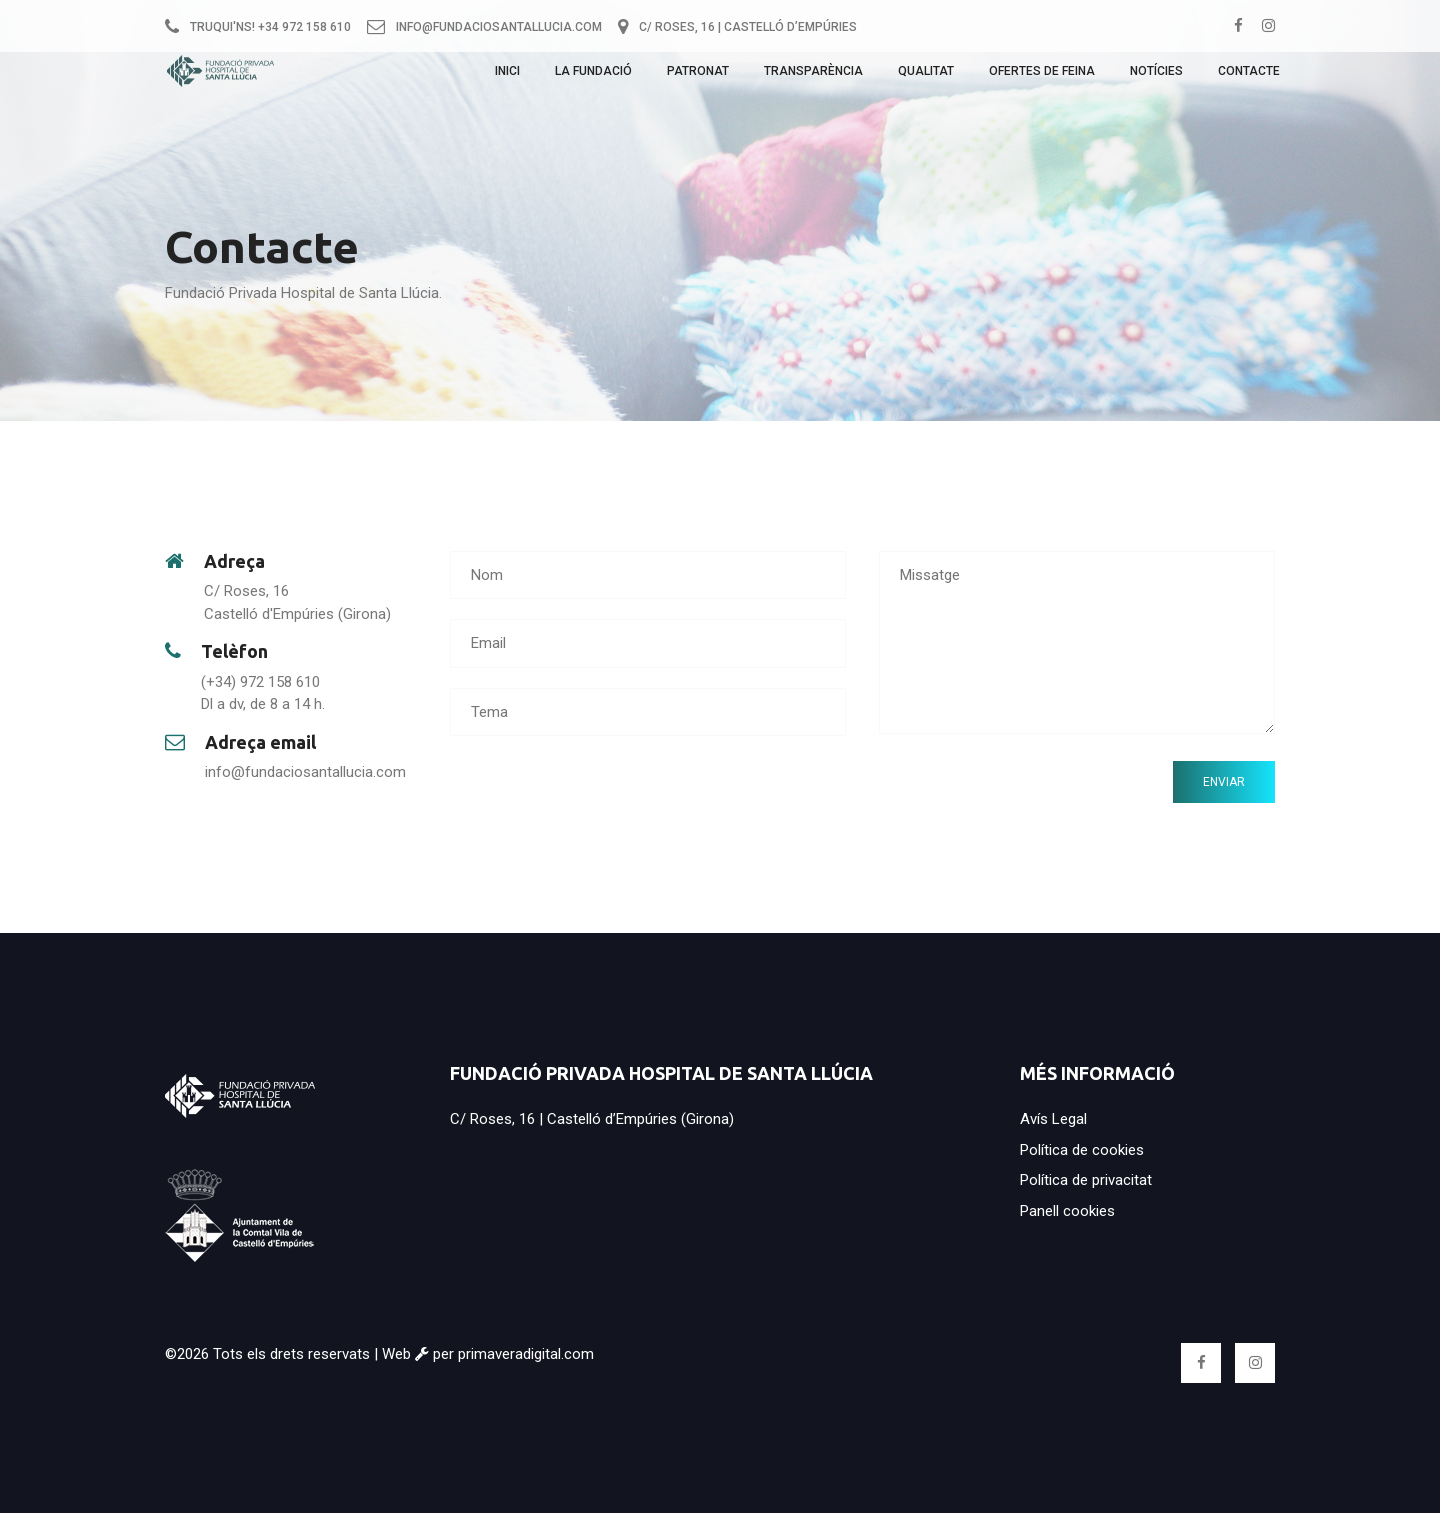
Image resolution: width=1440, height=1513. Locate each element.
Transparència (813, 78)
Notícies (1156, 78)
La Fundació (593, 78)
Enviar (1224, 782)
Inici (507, 78)
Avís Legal (1053, 1119)
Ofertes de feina (1042, 78)
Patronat (698, 78)
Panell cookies (1067, 1211)
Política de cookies (1082, 1150)
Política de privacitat (1086, 1180)
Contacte (1249, 78)
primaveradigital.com (526, 1354)
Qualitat (926, 78)
